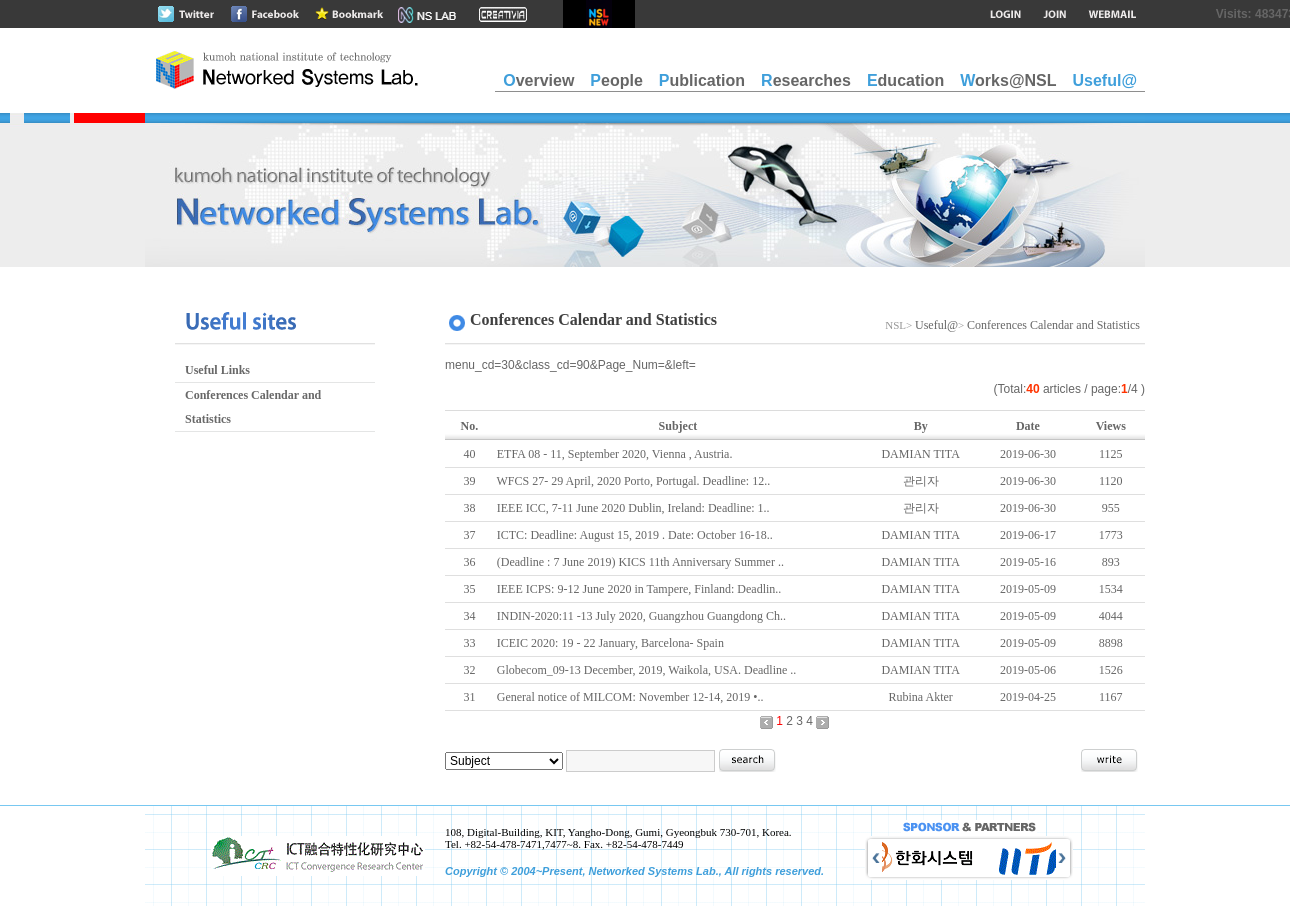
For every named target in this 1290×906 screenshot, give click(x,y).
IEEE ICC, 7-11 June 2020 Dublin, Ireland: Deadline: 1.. (633, 508)
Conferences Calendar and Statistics (253, 407)
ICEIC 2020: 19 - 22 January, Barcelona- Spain (610, 643)
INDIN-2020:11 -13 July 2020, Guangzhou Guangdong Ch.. (641, 616)
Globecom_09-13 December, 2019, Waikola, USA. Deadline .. (647, 670)
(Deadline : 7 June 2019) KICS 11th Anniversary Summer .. (640, 562)
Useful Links (217, 370)
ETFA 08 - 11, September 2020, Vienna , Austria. (615, 454)
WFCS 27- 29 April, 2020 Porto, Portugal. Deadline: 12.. (634, 481)
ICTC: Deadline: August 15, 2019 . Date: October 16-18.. (635, 535)
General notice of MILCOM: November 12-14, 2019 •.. (630, 697)
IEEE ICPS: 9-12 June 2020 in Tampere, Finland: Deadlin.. (639, 589)
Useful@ (936, 325)
